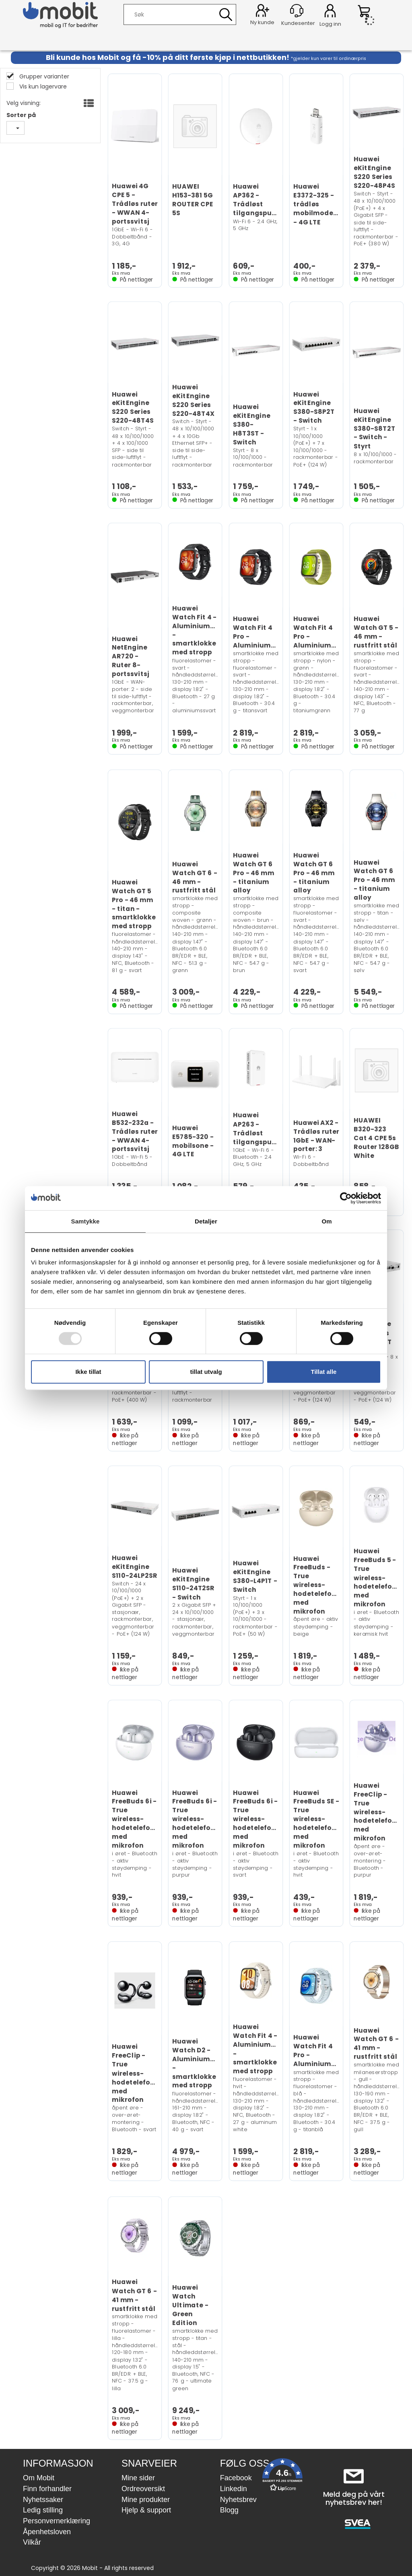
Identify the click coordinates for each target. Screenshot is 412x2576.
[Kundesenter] (296, 10)
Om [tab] (326, 1221)
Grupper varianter (43, 76)
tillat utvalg (206, 1371)
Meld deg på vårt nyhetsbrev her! (354, 2498)
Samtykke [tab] (85, 1221)
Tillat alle (324, 1371)
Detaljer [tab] (206, 1221)
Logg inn (330, 12)
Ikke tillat (88, 1371)
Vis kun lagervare (42, 86)
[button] (282, 2476)
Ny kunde (262, 22)
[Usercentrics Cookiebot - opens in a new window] (346, 1198)
